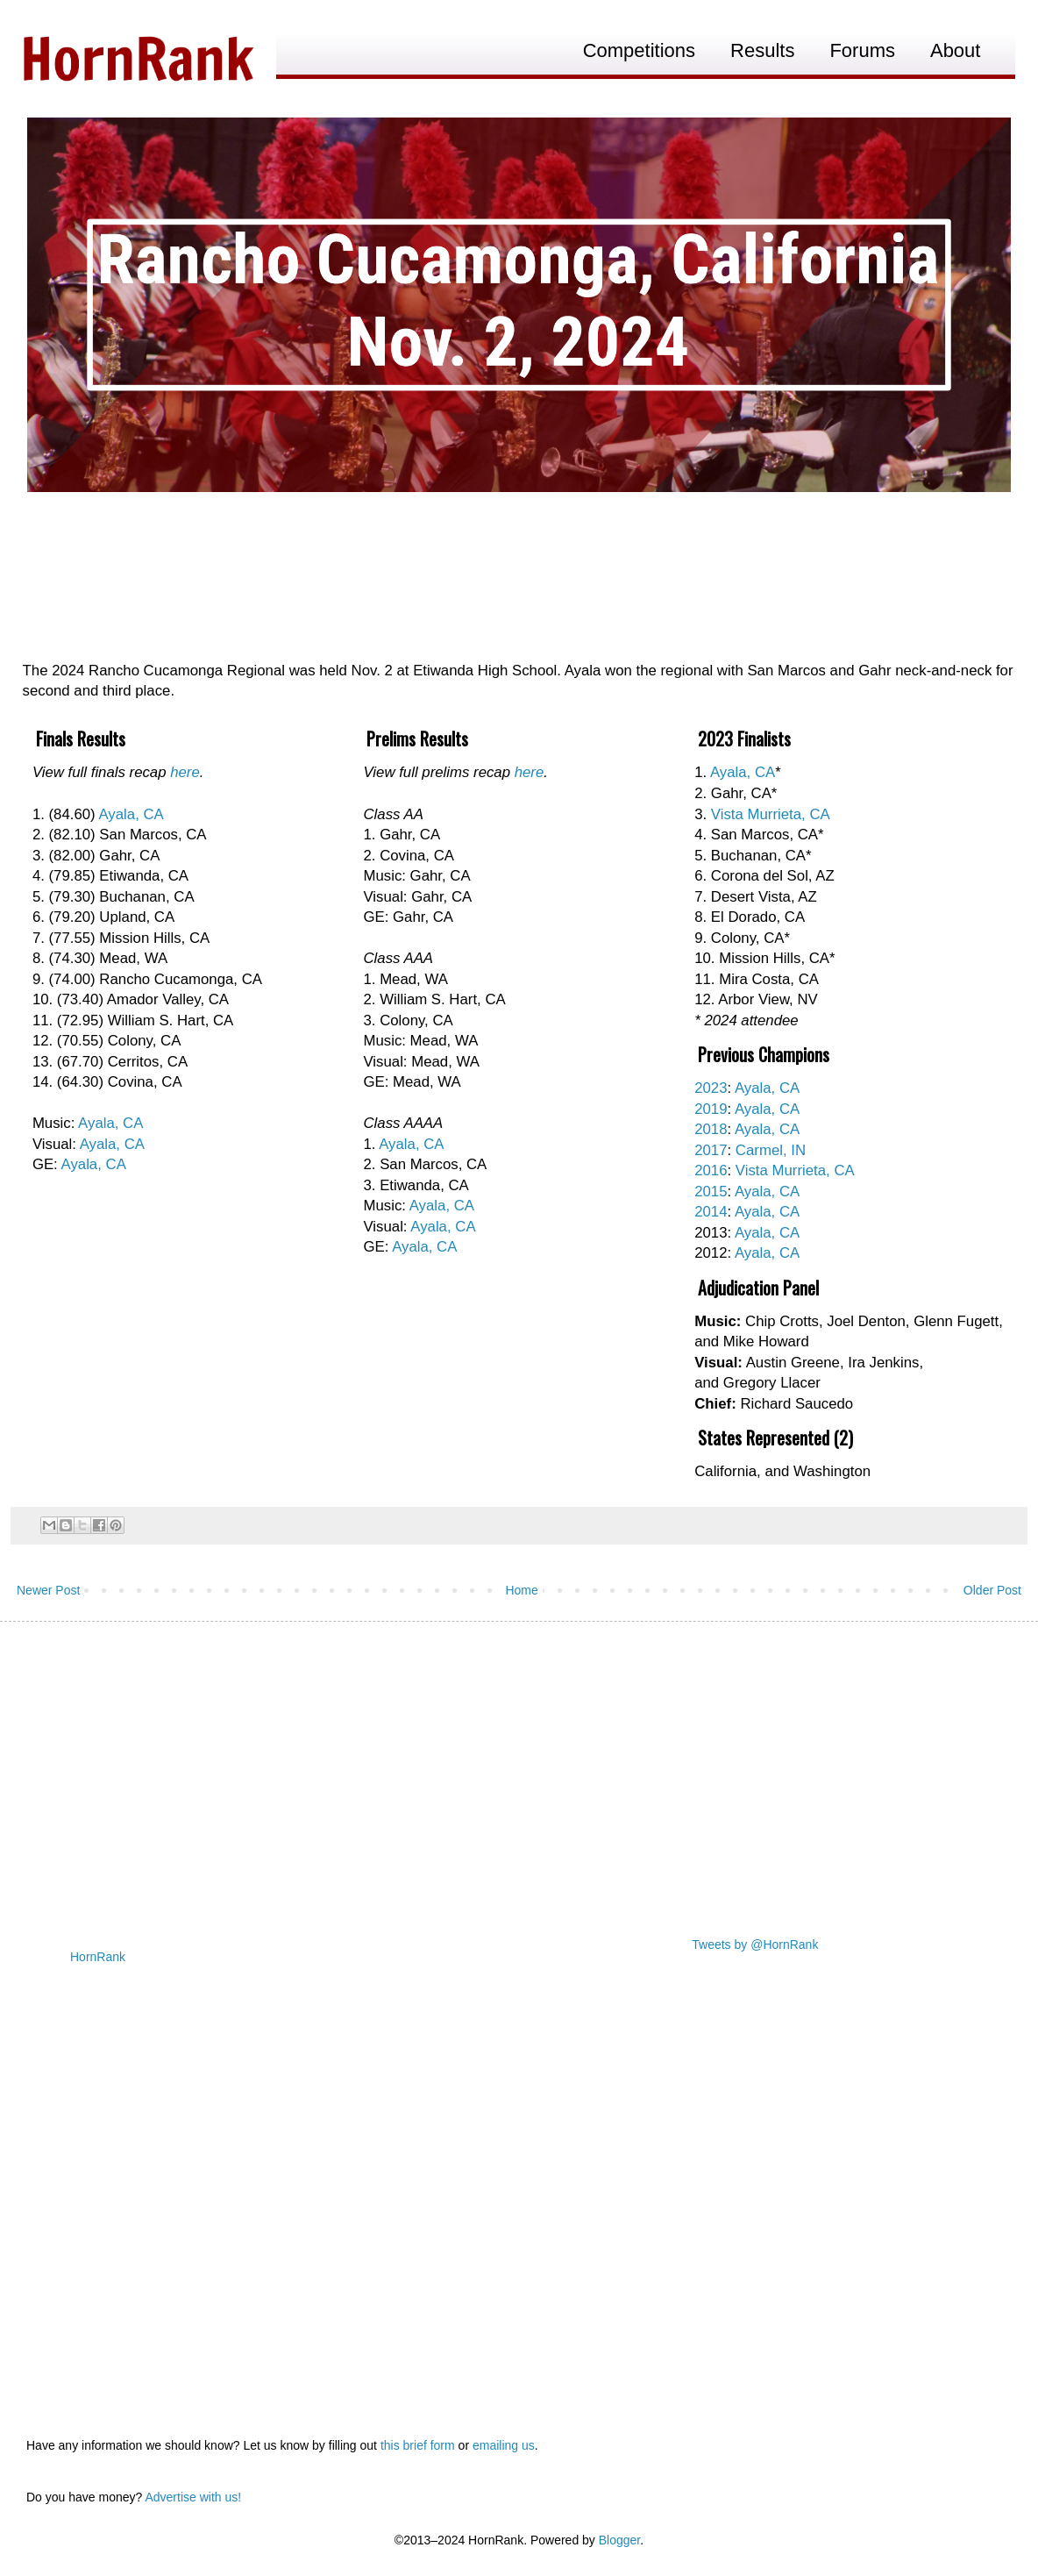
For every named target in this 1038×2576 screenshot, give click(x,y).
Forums (862, 50)
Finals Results (80, 738)
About (955, 50)
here (185, 772)
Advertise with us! (193, 2497)
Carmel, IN (771, 1150)
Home (521, 1590)
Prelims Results (417, 738)
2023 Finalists (744, 738)
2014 (710, 1211)
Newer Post (48, 1590)
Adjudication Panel (758, 1287)
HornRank (97, 1957)
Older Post (992, 1590)
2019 (710, 1109)
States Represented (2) (775, 1437)
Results (762, 50)
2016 (710, 1170)
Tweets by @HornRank (755, 1944)
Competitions (639, 50)
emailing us (504, 2445)
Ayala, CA (130, 814)
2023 (710, 1088)
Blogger (619, 2540)
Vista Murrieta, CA (770, 814)
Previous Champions (763, 1054)
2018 (710, 1129)
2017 (710, 1150)
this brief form (417, 2445)
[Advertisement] (519, 1771)
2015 (710, 1191)
